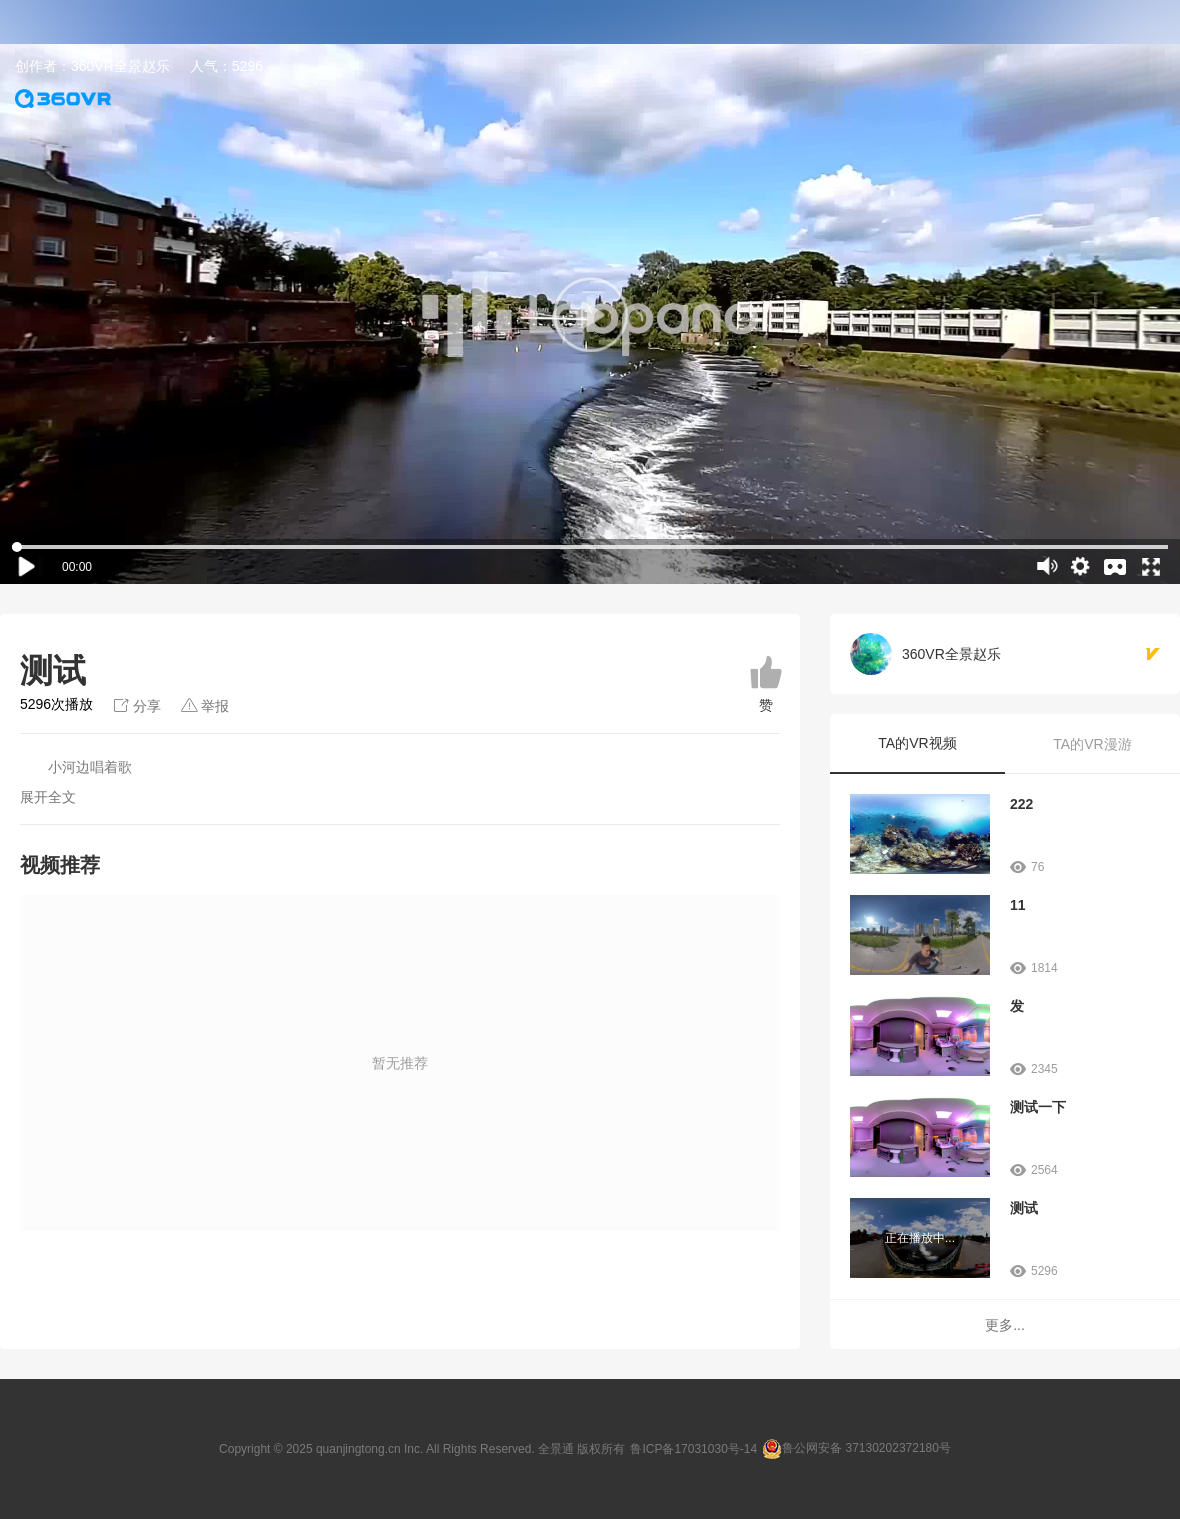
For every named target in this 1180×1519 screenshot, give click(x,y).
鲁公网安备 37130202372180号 (866, 1448)
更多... (1005, 1325)
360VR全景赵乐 (951, 654)
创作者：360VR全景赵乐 (92, 66)
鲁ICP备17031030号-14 (693, 1449)
